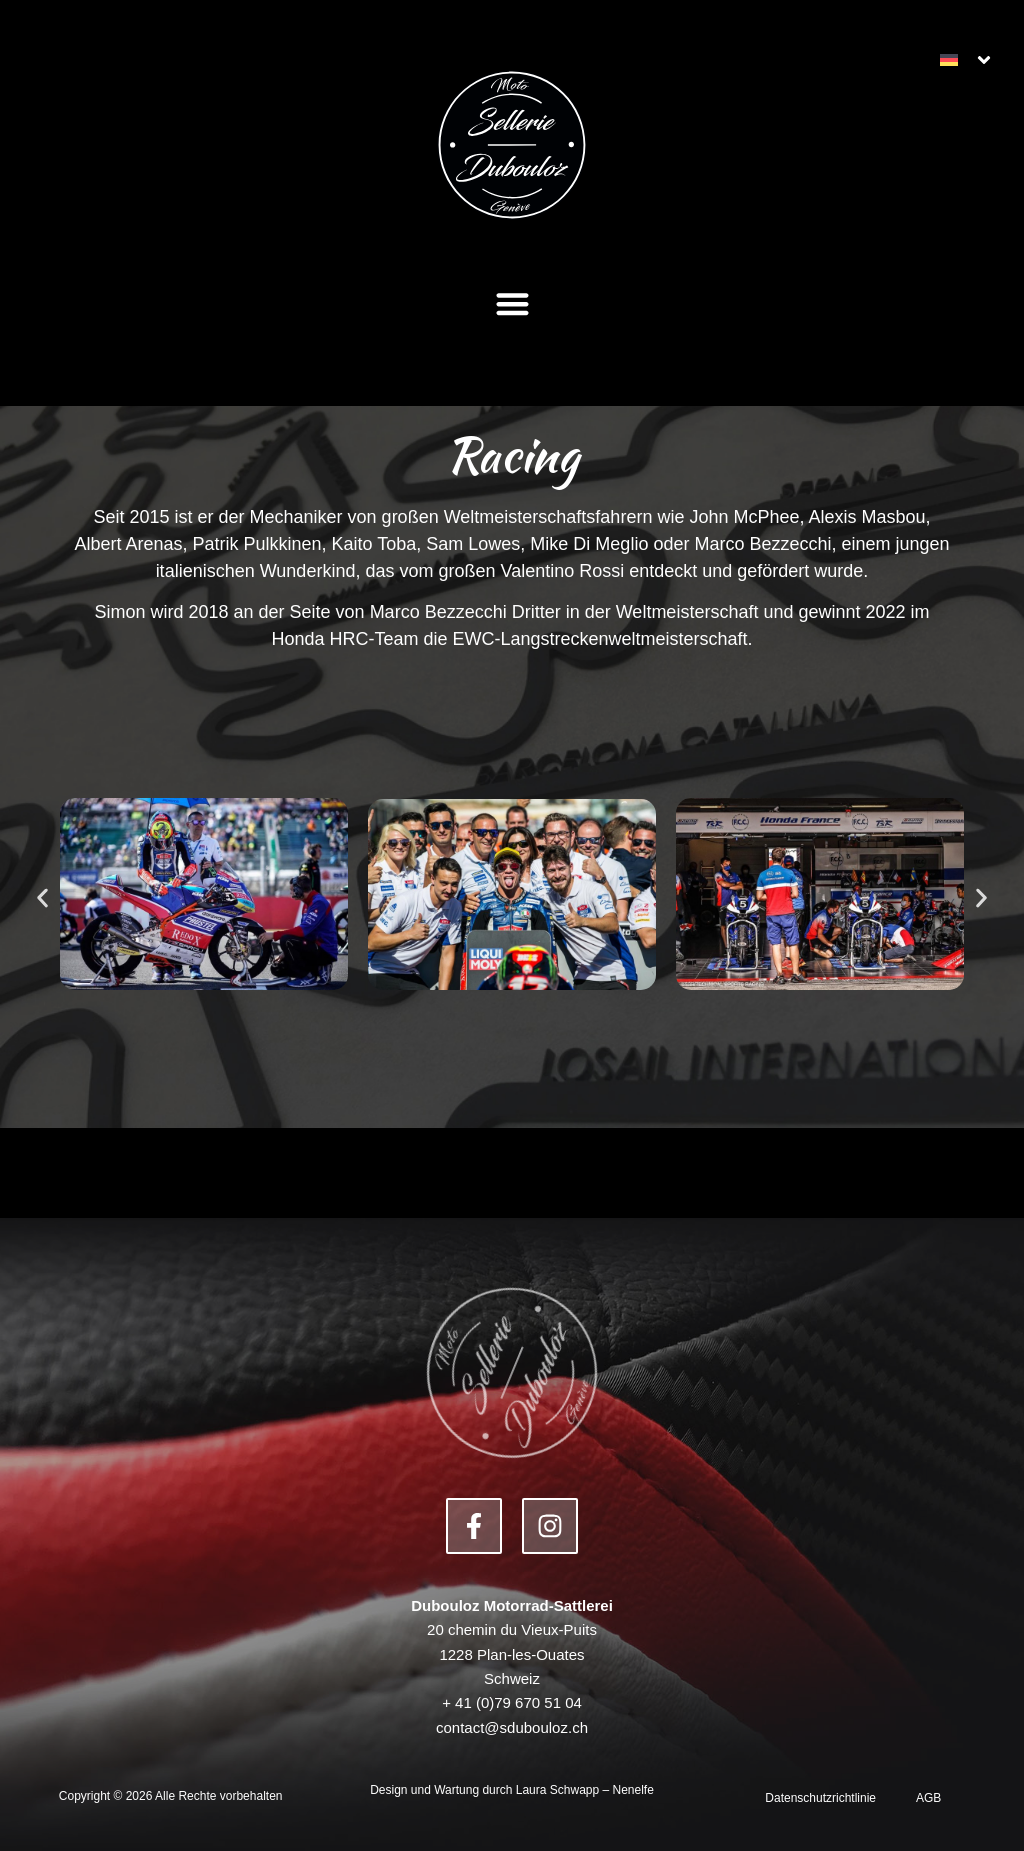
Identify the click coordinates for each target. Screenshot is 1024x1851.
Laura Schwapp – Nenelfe (585, 1790)
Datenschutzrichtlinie (820, 1798)
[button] (512, 303)
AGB (928, 1798)
